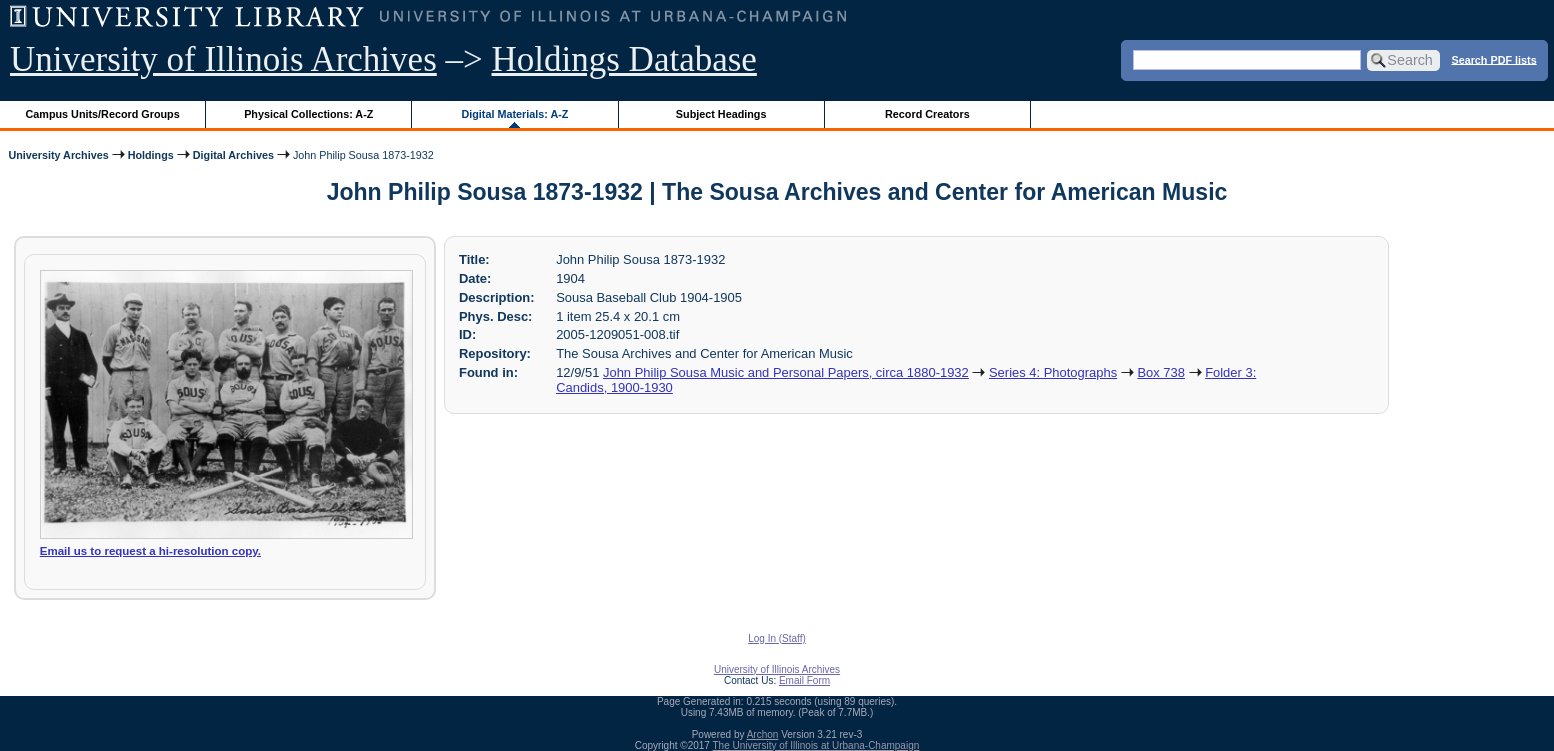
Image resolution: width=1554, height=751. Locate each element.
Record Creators (927, 114)
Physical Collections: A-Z (308, 114)
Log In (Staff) (777, 638)
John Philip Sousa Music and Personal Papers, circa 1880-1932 (786, 372)
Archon (763, 734)
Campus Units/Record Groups (103, 114)
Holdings (151, 155)
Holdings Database (624, 59)
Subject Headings (721, 114)
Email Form (804, 680)
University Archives (58, 155)
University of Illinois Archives (223, 59)
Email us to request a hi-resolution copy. (150, 551)
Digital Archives (233, 155)
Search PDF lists (1493, 59)
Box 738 (1161, 372)
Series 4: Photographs (1053, 372)
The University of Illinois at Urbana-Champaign (816, 745)
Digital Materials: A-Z (514, 114)
